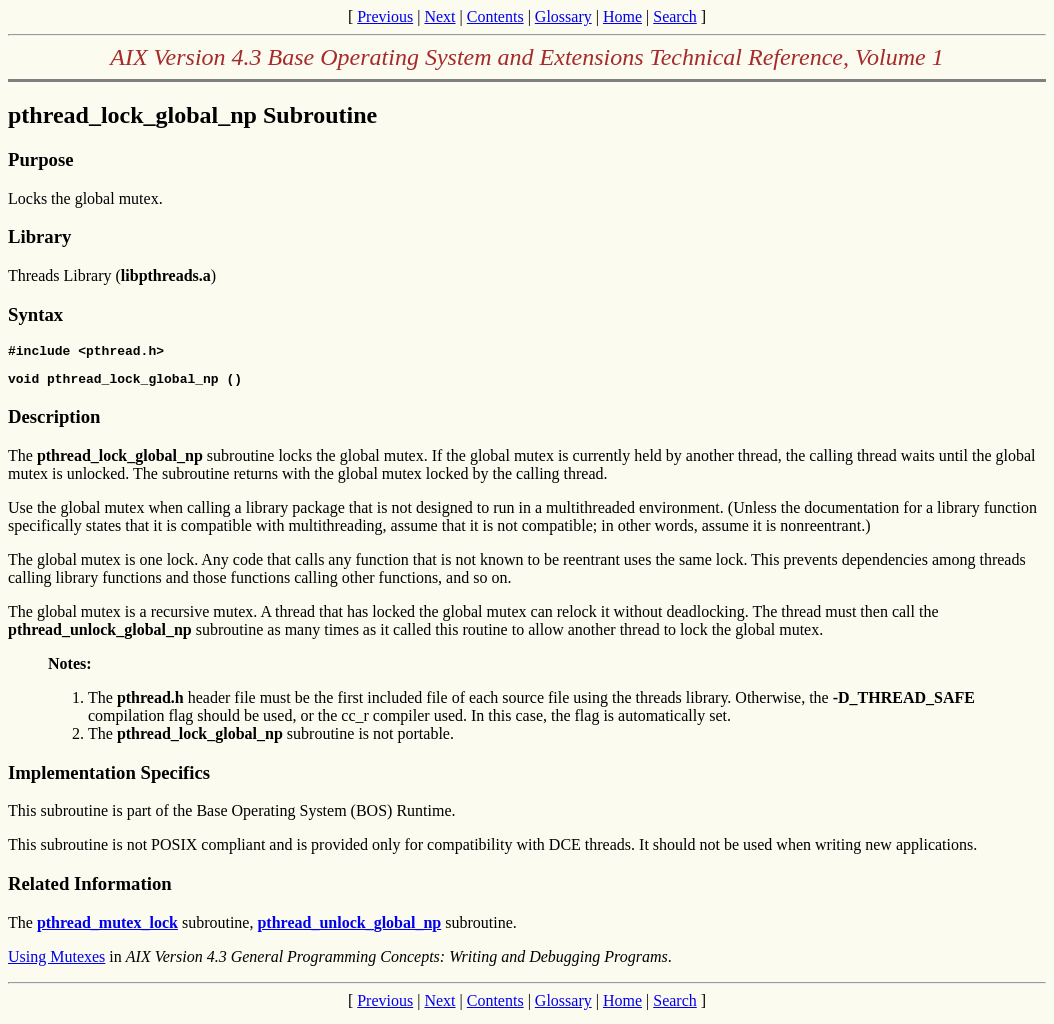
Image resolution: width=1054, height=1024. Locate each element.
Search (675, 16)
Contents (495, 16)
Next (439, 16)
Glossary (563, 16)
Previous (385, 16)
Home (622, 16)
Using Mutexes (56, 962)
